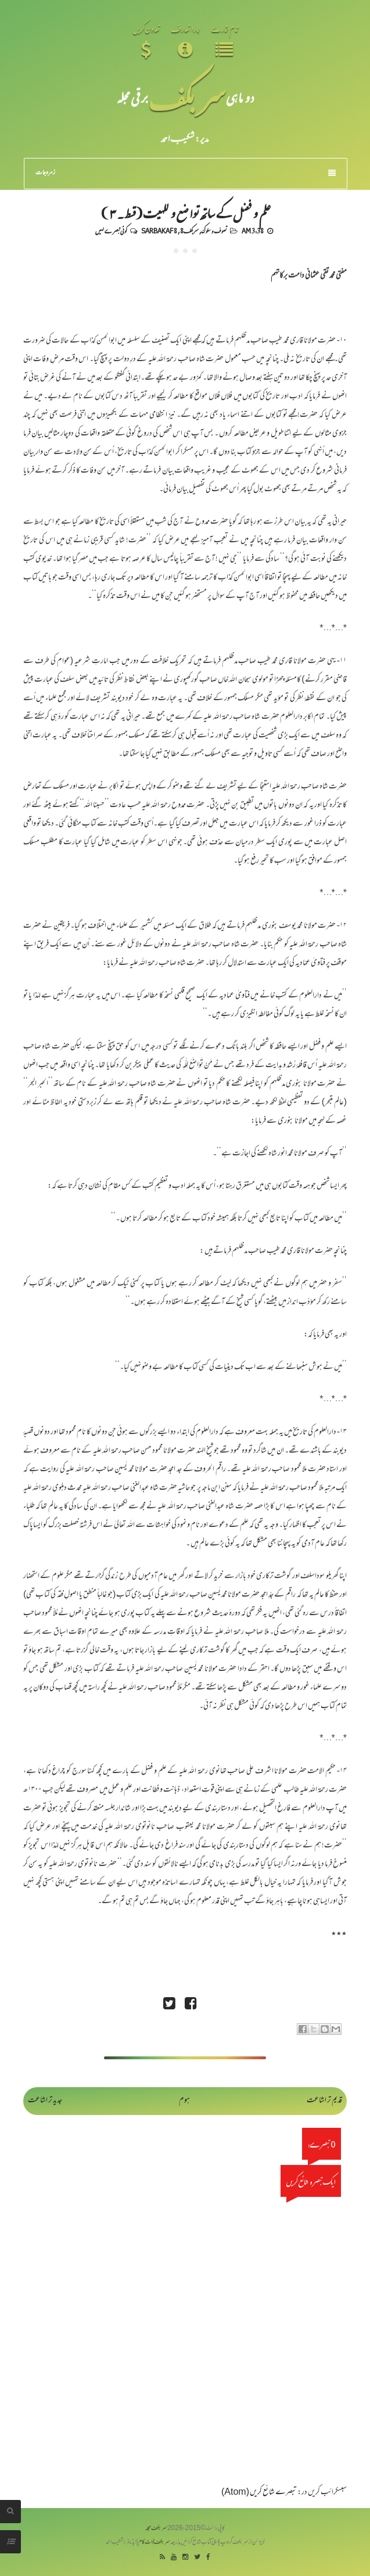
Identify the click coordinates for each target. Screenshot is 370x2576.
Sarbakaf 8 (159, 230)
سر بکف (187, 97)
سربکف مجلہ (156, 2529)
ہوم (184, 2101)
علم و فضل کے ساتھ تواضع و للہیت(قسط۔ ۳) (185, 212)
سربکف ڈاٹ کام (154, 2543)
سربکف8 (189, 230)
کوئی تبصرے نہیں (111, 230)
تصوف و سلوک (214, 230)
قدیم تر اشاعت (324, 2101)
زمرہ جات (186, 173)
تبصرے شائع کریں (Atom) (259, 2493)
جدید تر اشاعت (45, 2101)
